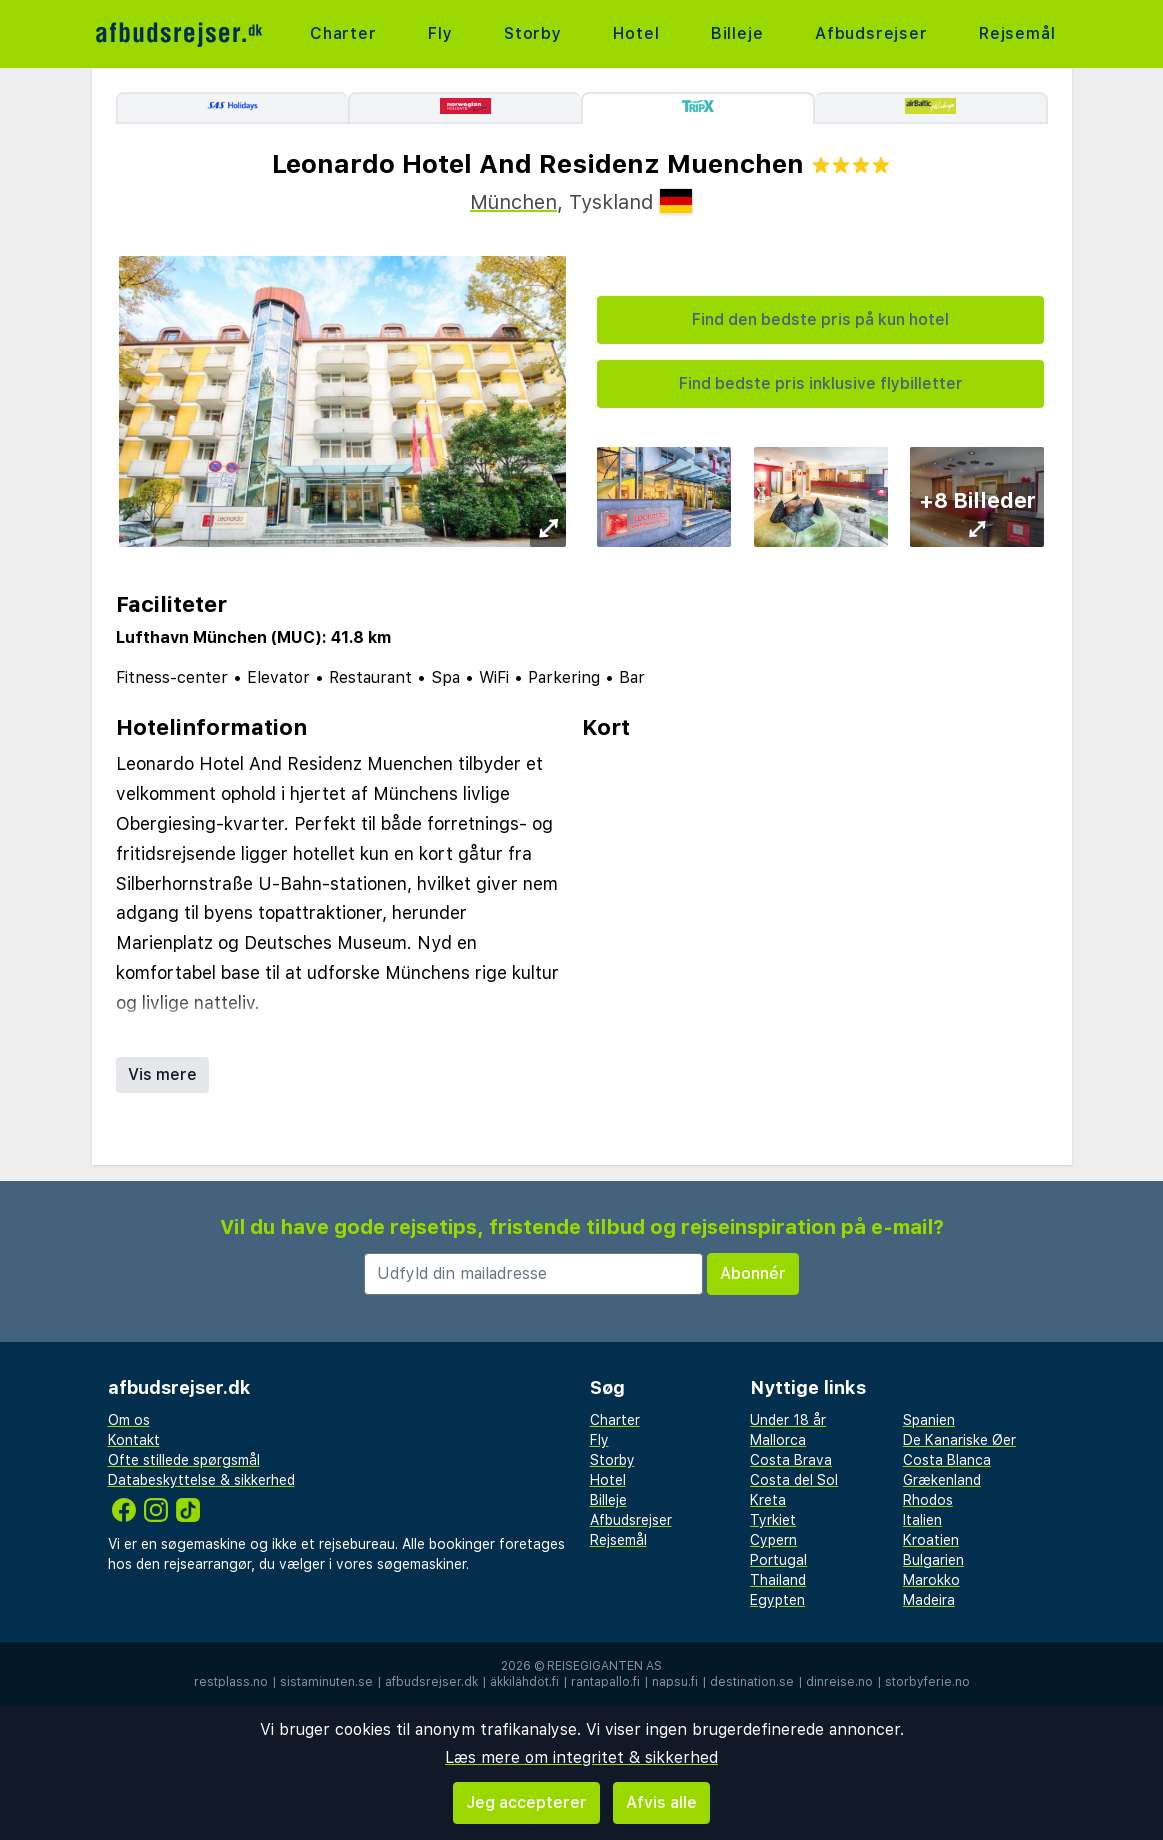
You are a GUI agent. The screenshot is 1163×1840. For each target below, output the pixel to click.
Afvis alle (661, 1802)
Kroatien (931, 1540)
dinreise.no (839, 1682)
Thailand (778, 1580)
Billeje (737, 33)
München (513, 202)
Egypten (777, 1600)
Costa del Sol (794, 1480)
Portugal (778, 1560)
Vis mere (162, 1074)
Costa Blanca (947, 1460)
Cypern (773, 1540)
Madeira (929, 1600)
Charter (343, 33)
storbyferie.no (927, 1682)
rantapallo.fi (605, 1682)
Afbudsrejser (871, 33)
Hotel (636, 33)
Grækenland (942, 1480)
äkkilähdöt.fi (524, 1682)
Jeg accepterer (526, 1802)
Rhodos (928, 1500)
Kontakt (134, 1440)
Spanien (929, 1420)
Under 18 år (788, 1420)
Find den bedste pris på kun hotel (820, 319)
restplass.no (231, 1682)
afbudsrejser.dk (431, 1682)
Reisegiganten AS (604, 1666)
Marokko (931, 1580)
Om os (129, 1420)
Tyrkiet (773, 1520)
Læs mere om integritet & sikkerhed (581, 1757)
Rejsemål (1017, 33)
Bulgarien (933, 1560)
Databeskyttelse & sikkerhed (201, 1480)
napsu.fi (675, 1682)
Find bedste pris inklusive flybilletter (821, 383)
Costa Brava (791, 1460)
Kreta (768, 1500)
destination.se (752, 1682)
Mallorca (778, 1440)
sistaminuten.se (326, 1682)
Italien (922, 1520)
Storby (533, 33)
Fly (440, 33)
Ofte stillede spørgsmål (184, 1460)
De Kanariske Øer (959, 1440)
